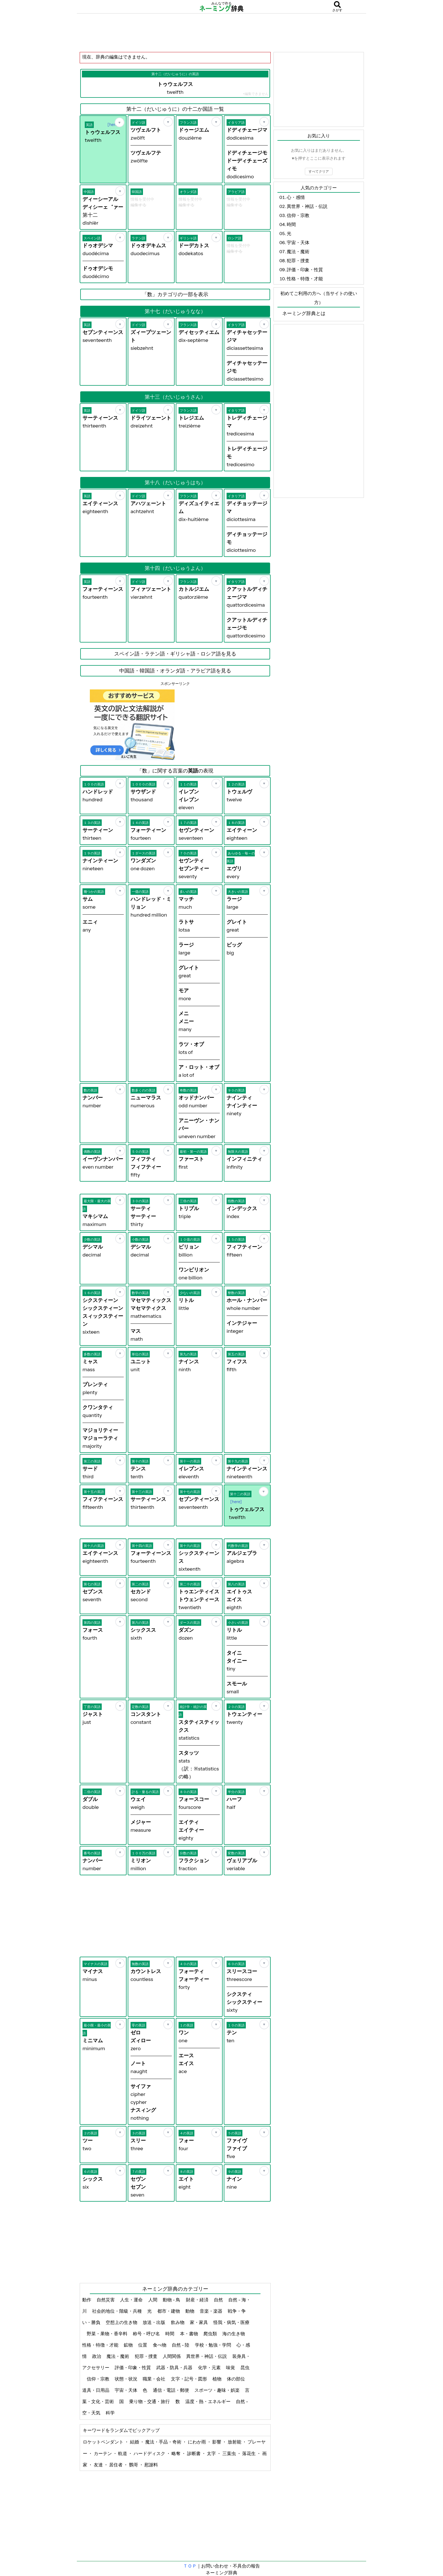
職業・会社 (154, 2379)
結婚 (135, 2442)
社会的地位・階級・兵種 (117, 2311)
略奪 (176, 2453)
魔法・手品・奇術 (163, 2442)
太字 (212, 2453)
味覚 (231, 2367)
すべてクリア (319, 171)
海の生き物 (234, 2333)
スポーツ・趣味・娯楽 (217, 2390)
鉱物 (129, 2345)
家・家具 (199, 2322)
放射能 (235, 2442)
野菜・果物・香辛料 (107, 2333)
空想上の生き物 (122, 2322)
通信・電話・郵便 (171, 2390)
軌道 (123, 2453)
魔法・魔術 (118, 2356)
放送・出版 (154, 2322)
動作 (87, 2299)
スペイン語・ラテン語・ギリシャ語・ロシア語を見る (175, 654)
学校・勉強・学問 (213, 2345)
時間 (170, 2333)
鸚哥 (134, 2465)
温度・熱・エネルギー (208, 2401)
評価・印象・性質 (133, 2367)
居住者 (116, 2465)
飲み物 (178, 2322)
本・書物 (189, 2333)
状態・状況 (126, 2379)
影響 (217, 2442)
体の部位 (236, 2379)
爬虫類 (210, 2333)
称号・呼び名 (147, 2333)
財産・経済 (197, 2299)
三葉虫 (229, 2453)
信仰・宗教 (98, 2379)
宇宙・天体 (126, 2390)
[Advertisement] (221, 32)
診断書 (194, 2453)
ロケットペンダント (103, 2442)
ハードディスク (150, 2453)
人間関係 (172, 2356)
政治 (97, 2356)
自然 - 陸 (181, 2345)
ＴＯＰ (190, 2566)
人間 (153, 2299)
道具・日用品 (96, 2390)
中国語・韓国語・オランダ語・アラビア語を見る (175, 671)
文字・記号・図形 (189, 2379)
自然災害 (106, 2299)
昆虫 (244, 2367)
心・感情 (296, 197)
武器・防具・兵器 (174, 2367)
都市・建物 (169, 2311)
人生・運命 (132, 2299)
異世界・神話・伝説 (207, 2356)
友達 (99, 2465)
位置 (143, 2345)
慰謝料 (151, 2465)
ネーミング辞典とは (303, 313)
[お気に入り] (119, 122)
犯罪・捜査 (146, 2356)
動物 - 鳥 (172, 2299)
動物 (190, 2311)
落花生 (249, 2453)
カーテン (103, 2453)
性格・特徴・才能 (100, 2345)
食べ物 (160, 2345)
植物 (217, 2379)
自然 (219, 2299)
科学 (111, 2413)
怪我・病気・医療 (231, 2322)
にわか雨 (197, 2442)
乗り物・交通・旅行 (150, 2401)
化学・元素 (210, 2367)
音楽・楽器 (211, 2311)
